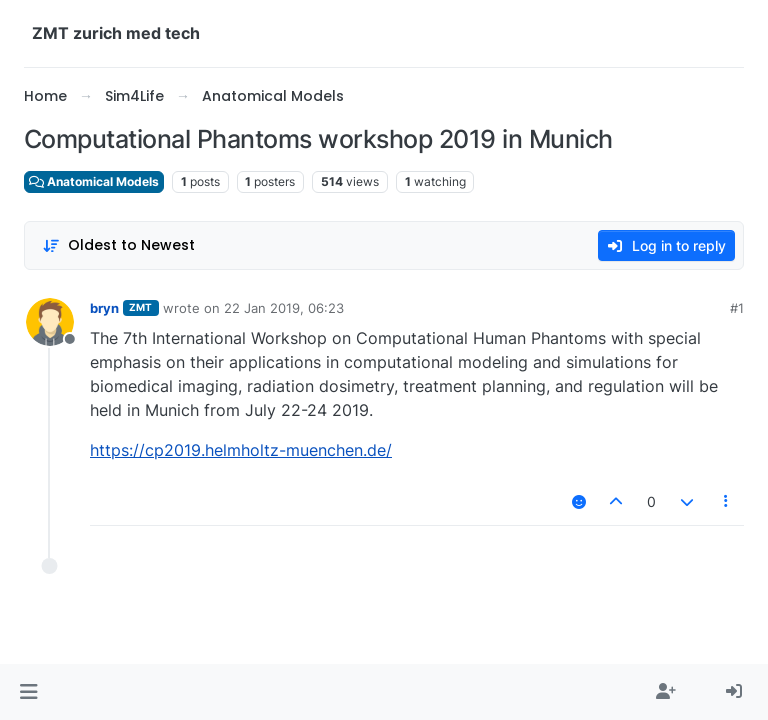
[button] (28, 692)
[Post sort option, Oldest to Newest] (118, 245)
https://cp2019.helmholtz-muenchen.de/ (241, 450)
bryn (104, 308)
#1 (737, 308)
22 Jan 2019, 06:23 (284, 308)
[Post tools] (727, 501)
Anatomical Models (94, 181)
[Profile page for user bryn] (50, 322)
